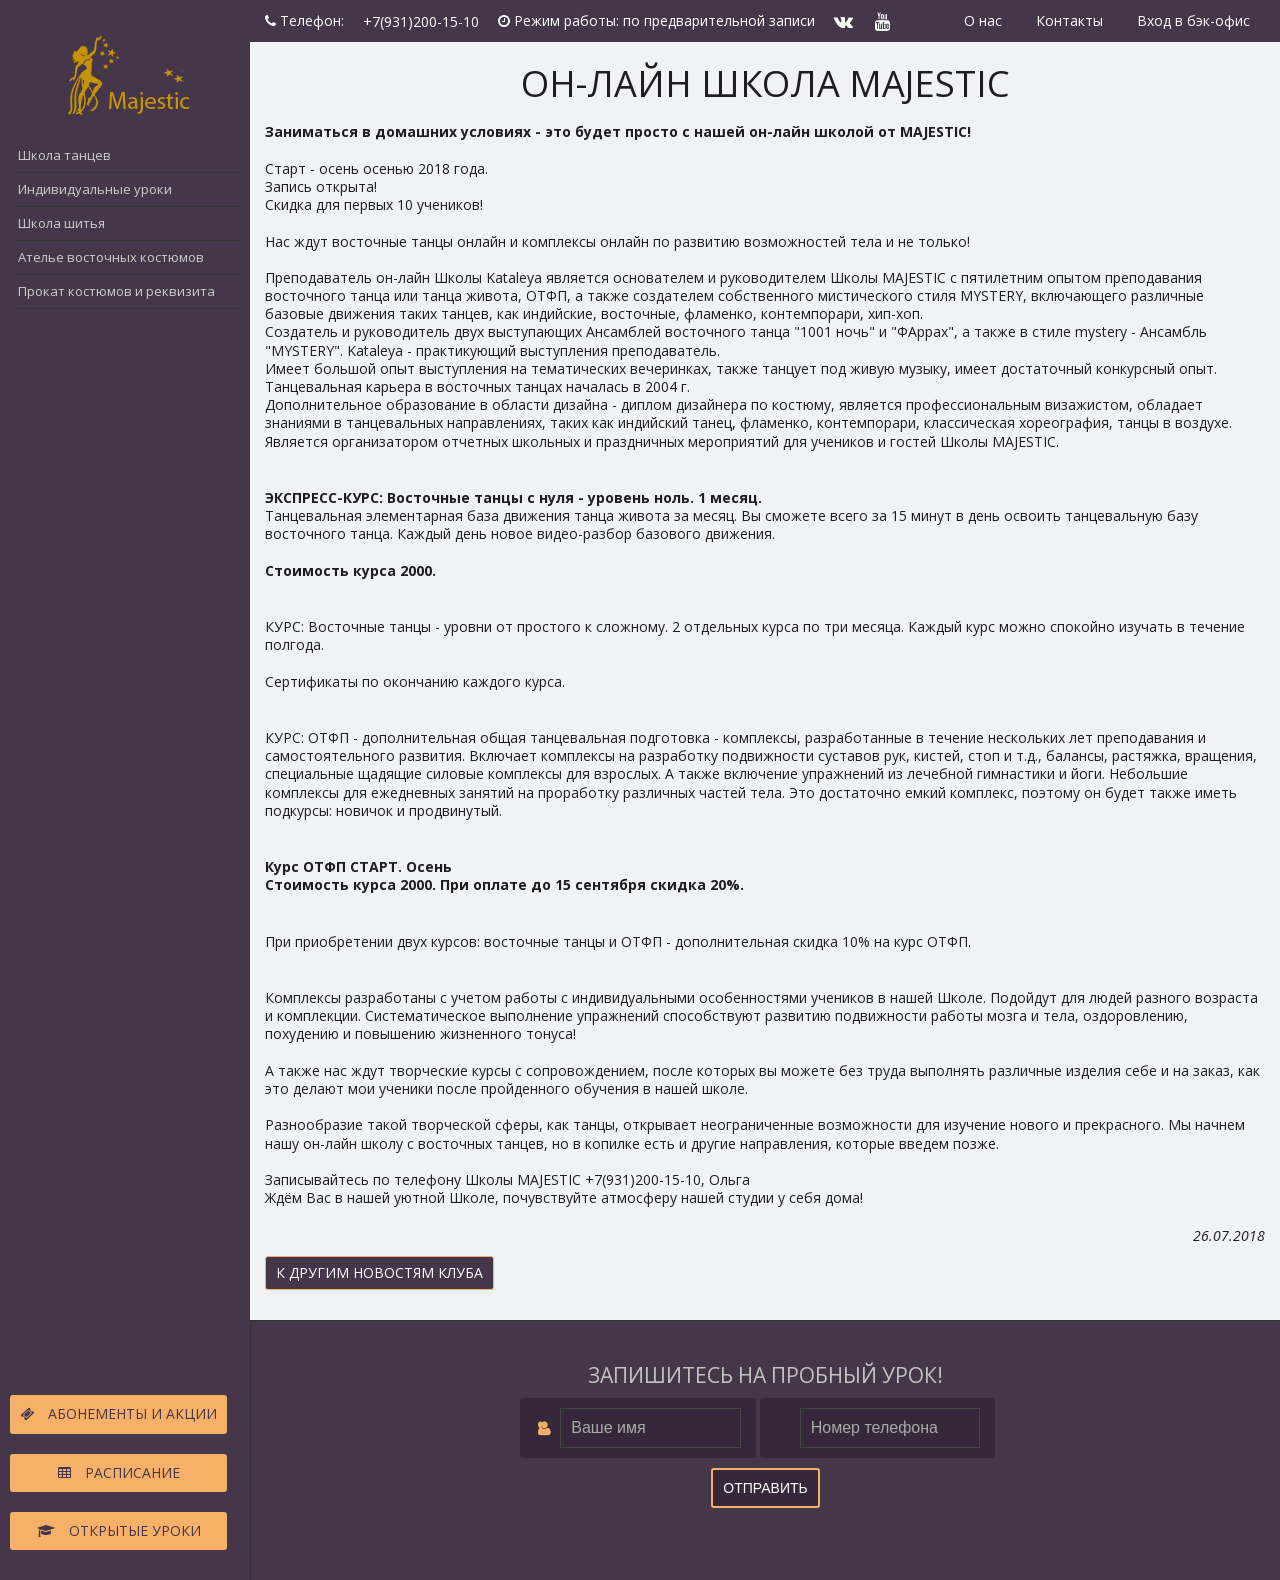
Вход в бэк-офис (1193, 20)
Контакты (1069, 20)
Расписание (119, 1472)
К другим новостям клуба (379, 1272)
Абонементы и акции (118, 1413)
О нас (983, 20)
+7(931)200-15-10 (421, 21)
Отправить (765, 1488)
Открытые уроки (119, 1530)
